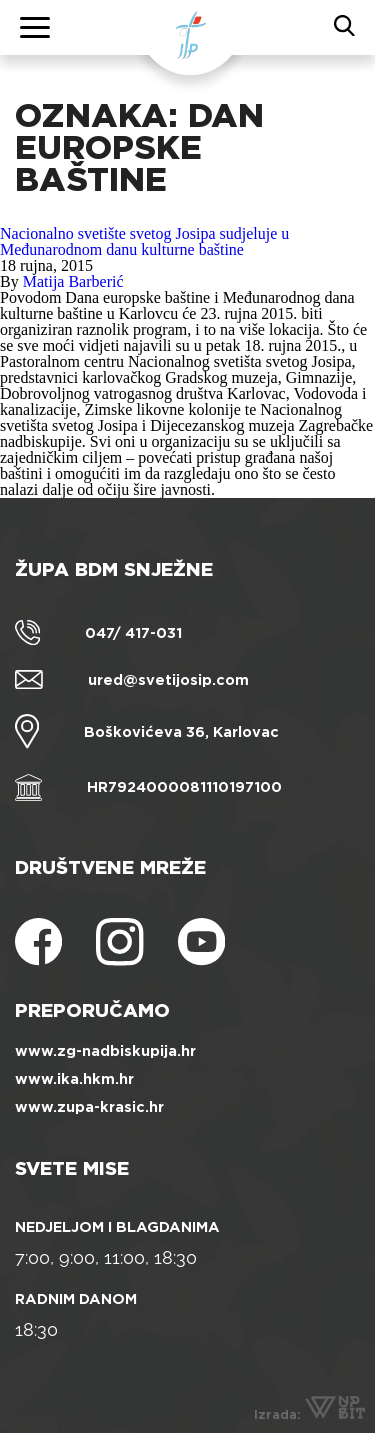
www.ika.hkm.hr (74, 1079)
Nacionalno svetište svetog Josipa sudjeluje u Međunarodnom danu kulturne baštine (144, 241)
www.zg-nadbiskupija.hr (105, 1051)
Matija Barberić (73, 281)
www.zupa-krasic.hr (89, 1107)
